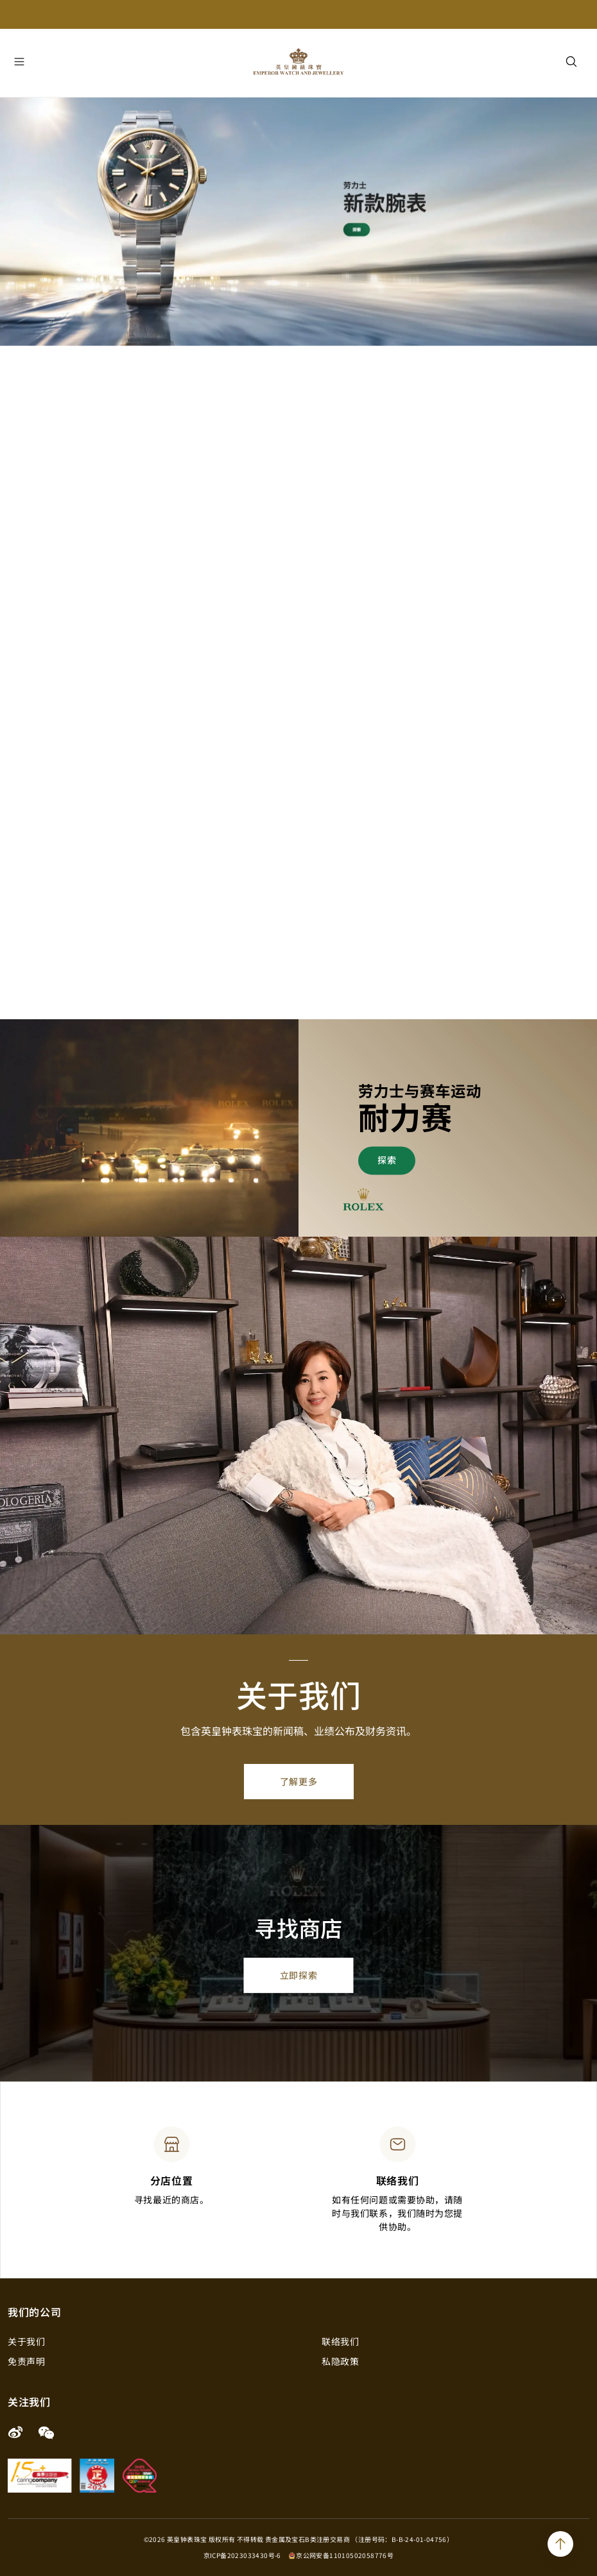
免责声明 (26, 2361)
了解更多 (298, 1781)
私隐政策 (340, 2361)
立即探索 (298, 1975)
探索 (386, 1160)
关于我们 (26, 2341)
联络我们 (340, 2341)
